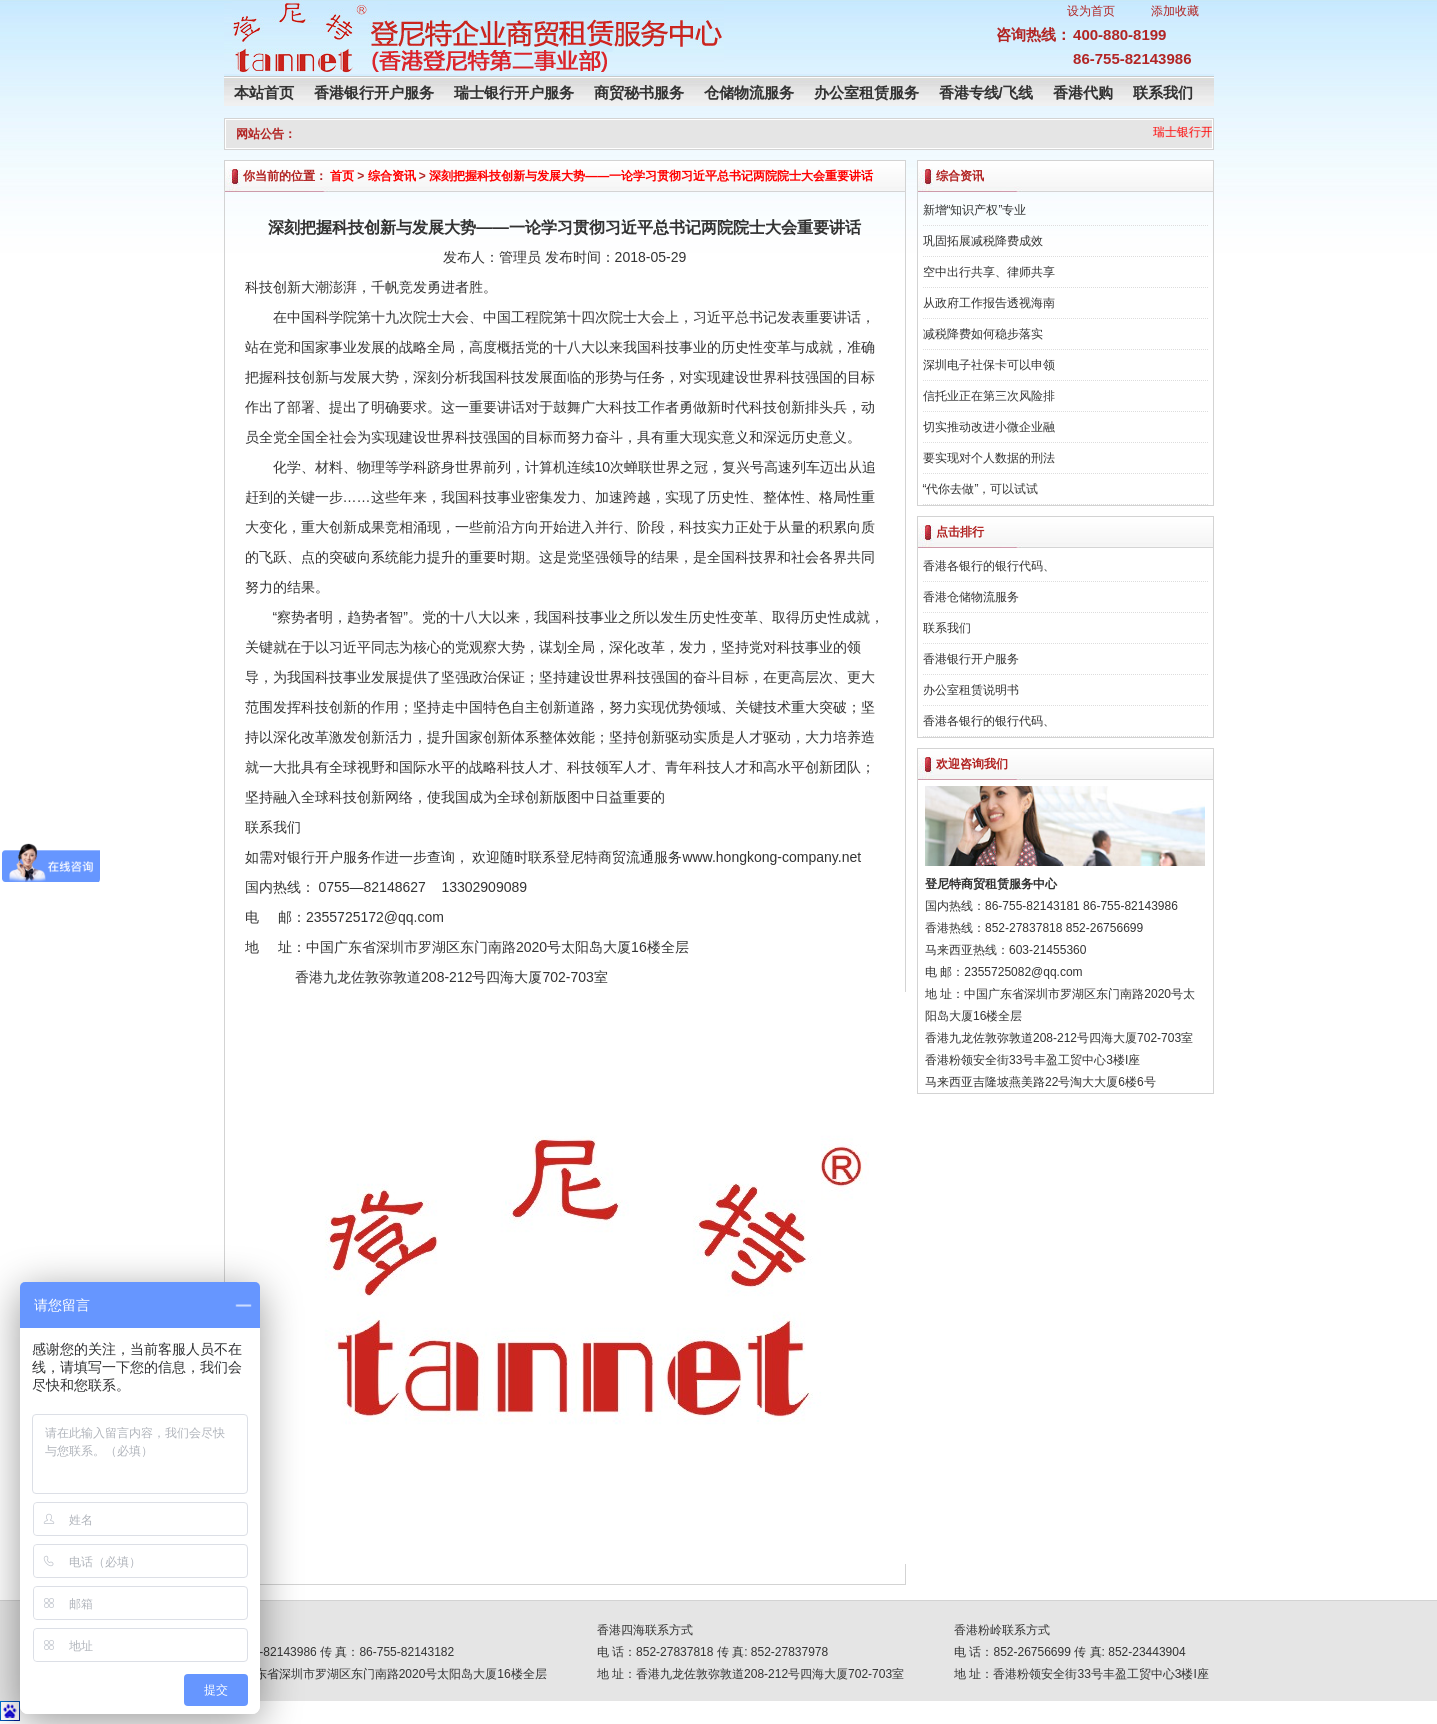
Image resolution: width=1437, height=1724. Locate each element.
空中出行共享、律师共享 (989, 272)
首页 (342, 176)
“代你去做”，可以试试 (981, 489)
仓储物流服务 (749, 92)
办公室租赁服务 (866, 92)
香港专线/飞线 (986, 92)
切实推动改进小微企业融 (989, 427)
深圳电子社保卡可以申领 (989, 365)
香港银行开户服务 (374, 92)
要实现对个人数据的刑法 (989, 458)
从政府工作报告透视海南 (989, 303)
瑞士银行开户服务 (514, 92)
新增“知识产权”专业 (975, 210)
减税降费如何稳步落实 (983, 334)
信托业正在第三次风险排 (989, 396)
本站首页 (264, 92)
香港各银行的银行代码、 (989, 566)
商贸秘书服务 (639, 92)
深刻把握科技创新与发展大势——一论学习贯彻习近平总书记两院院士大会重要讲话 (651, 176)
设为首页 (1091, 11)
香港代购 (1083, 92)
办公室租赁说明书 (971, 690)
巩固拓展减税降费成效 (983, 241)
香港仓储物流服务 (971, 597)
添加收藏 (1175, 11)
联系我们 (1163, 92)
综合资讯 (392, 176)
